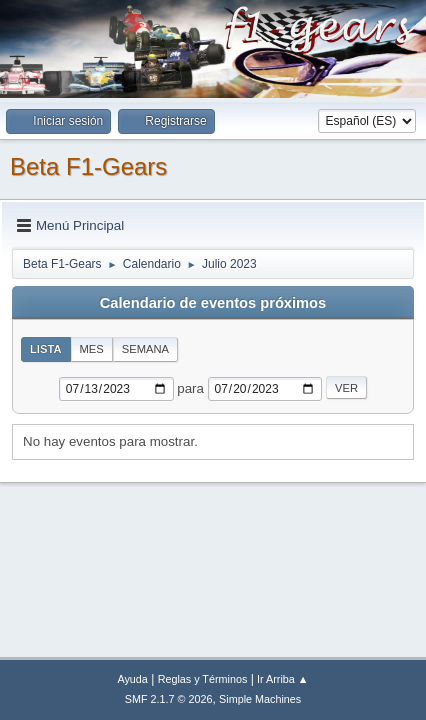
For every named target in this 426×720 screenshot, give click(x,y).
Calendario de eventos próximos (213, 303)
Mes (92, 349)
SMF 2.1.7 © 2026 (169, 699)
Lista (46, 349)
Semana (145, 349)
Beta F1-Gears (88, 166)
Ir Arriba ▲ (282, 679)
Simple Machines (260, 699)
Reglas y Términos (203, 679)
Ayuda (132, 679)
